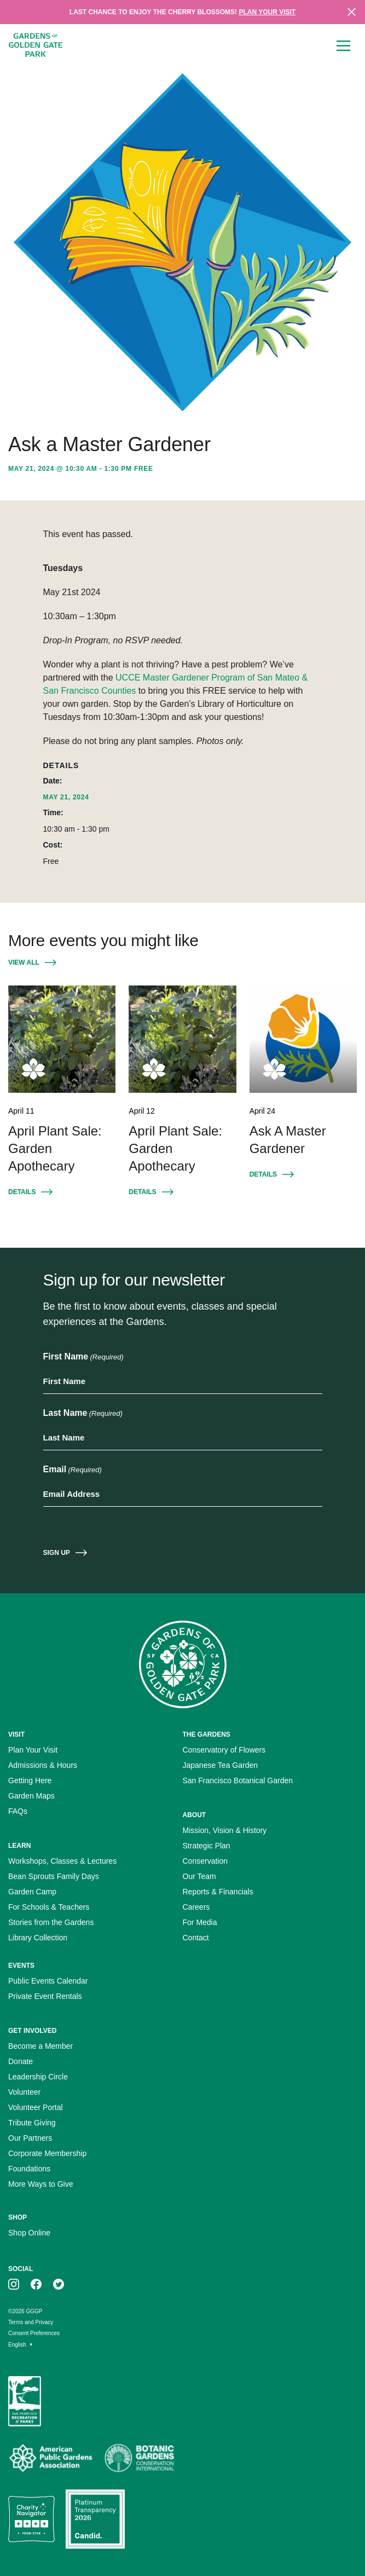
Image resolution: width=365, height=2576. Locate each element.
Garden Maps (31, 1795)
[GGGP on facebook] (36, 2283)
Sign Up (56, 1553)
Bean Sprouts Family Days (53, 1876)
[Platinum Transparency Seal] (95, 2519)
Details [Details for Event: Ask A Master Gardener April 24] (263, 1174)
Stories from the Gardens (51, 1922)
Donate (20, 2061)
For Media (200, 1922)
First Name (83, 1357)
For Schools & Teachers (48, 1907)
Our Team (199, 1876)
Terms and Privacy (30, 2322)
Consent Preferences (34, 2333)
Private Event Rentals (45, 1996)
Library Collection (37, 1937)
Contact (196, 1937)
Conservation (205, 1861)
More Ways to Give (40, 2184)
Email (72, 1470)
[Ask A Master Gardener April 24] (303, 1039)
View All (23, 962)
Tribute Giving (32, 2122)
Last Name (83, 1413)
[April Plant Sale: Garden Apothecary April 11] (61, 1039)
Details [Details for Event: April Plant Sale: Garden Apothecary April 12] (142, 1192)
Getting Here (29, 1780)
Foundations (29, 2168)
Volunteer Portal (35, 2107)
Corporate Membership (47, 2153)
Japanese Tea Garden (220, 1765)
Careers (196, 1907)
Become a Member (40, 2046)
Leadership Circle (38, 2076)
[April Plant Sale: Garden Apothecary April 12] (182, 1039)
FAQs (17, 1811)
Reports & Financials (218, 1891)
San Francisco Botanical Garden (238, 1780)
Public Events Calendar (48, 1980)
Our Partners (30, 2138)
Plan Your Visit (32, 1749)
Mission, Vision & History (225, 1830)
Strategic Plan (206, 1845)
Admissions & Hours (42, 1765)
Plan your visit (267, 12)
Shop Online (29, 2232)
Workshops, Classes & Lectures (62, 1861)
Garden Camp (32, 1891)
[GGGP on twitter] (58, 2283)
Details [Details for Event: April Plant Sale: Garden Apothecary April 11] (22, 1192)
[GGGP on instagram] (13, 2283)
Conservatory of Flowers (224, 1749)
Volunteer (24, 2092)
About (194, 1815)
